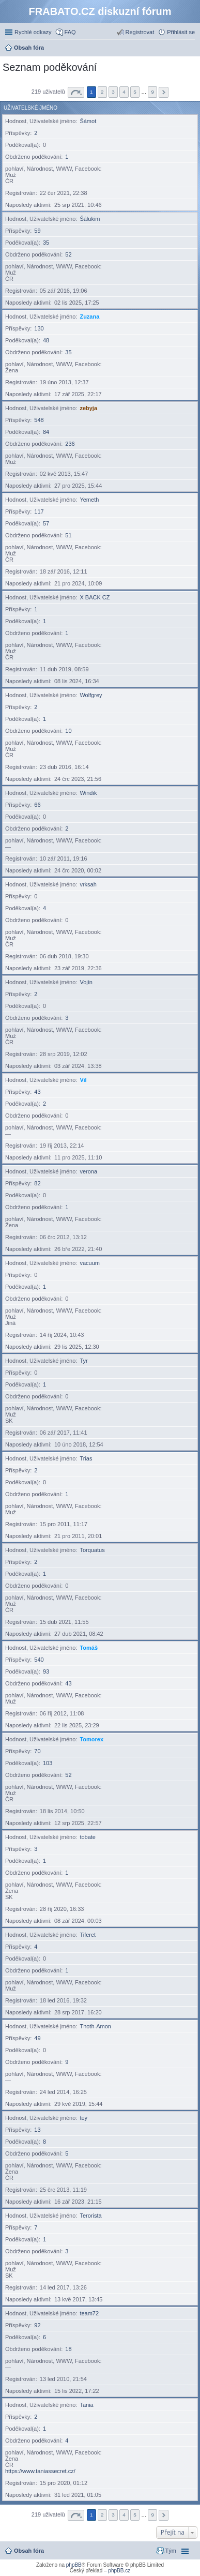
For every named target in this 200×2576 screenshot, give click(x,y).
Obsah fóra (29, 2551)
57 (46, 523)
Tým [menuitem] (170, 2551)
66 (37, 805)
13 (37, 2130)
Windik (88, 793)
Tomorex (91, 1739)
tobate (88, 1837)
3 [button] (113, 92)
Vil (83, 1080)
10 (68, 731)
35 (46, 242)
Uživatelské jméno (30, 108)
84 (46, 432)
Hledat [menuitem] (191, 48)
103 (47, 1763)
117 (38, 511)
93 (46, 1671)
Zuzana (89, 316)
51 (68, 535)
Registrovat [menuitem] (140, 32)
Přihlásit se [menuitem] (181, 32)
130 (38, 328)
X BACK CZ (95, 597)
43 (37, 1092)
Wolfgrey (91, 695)
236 (69, 444)
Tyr (83, 1361)
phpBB (74, 2565)
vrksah (88, 884)
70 (37, 1751)
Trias (86, 1458)
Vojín (86, 982)
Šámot (88, 121)
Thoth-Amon (95, 2026)
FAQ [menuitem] (70, 32)
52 (68, 254)
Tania (86, 2405)
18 (68, 2349)
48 (46, 340)
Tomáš (89, 1648)
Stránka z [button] (76, 92)
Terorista (90, 2215)
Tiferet (88, 1935)
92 (37, 2325)
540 (38, 1659)
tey (83, 2118)
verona (88, 1171)
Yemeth (89, 499)
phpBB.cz (119, 2570)
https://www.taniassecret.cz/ (40, 2471)
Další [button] (163, 92)
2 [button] (102, 92)
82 (37, 1183)
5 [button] (134, 92)
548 (38, 420)
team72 (89, 2313)
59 (37, 231)
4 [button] (124, 92)
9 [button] (152, 92)
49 (37, 2038)
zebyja (88, 408)
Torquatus (92, 1550)
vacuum (90, 1263)
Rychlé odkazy (33, 32)
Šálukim (90, 219)
